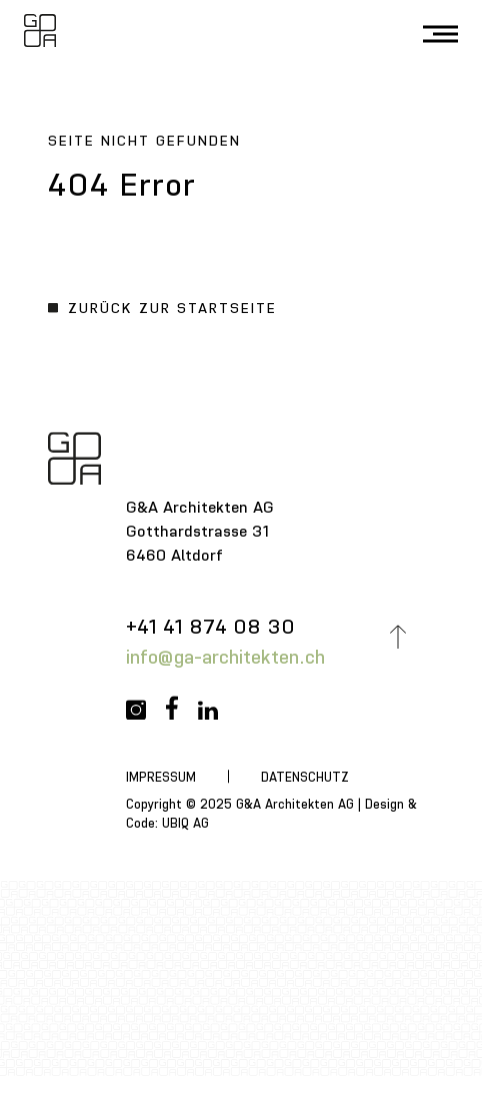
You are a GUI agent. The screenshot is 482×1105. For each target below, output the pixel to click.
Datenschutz (306, 779)
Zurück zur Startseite (172, 311)
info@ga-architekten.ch (226, 659)
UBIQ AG (186, 826)
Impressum (162, 779)
